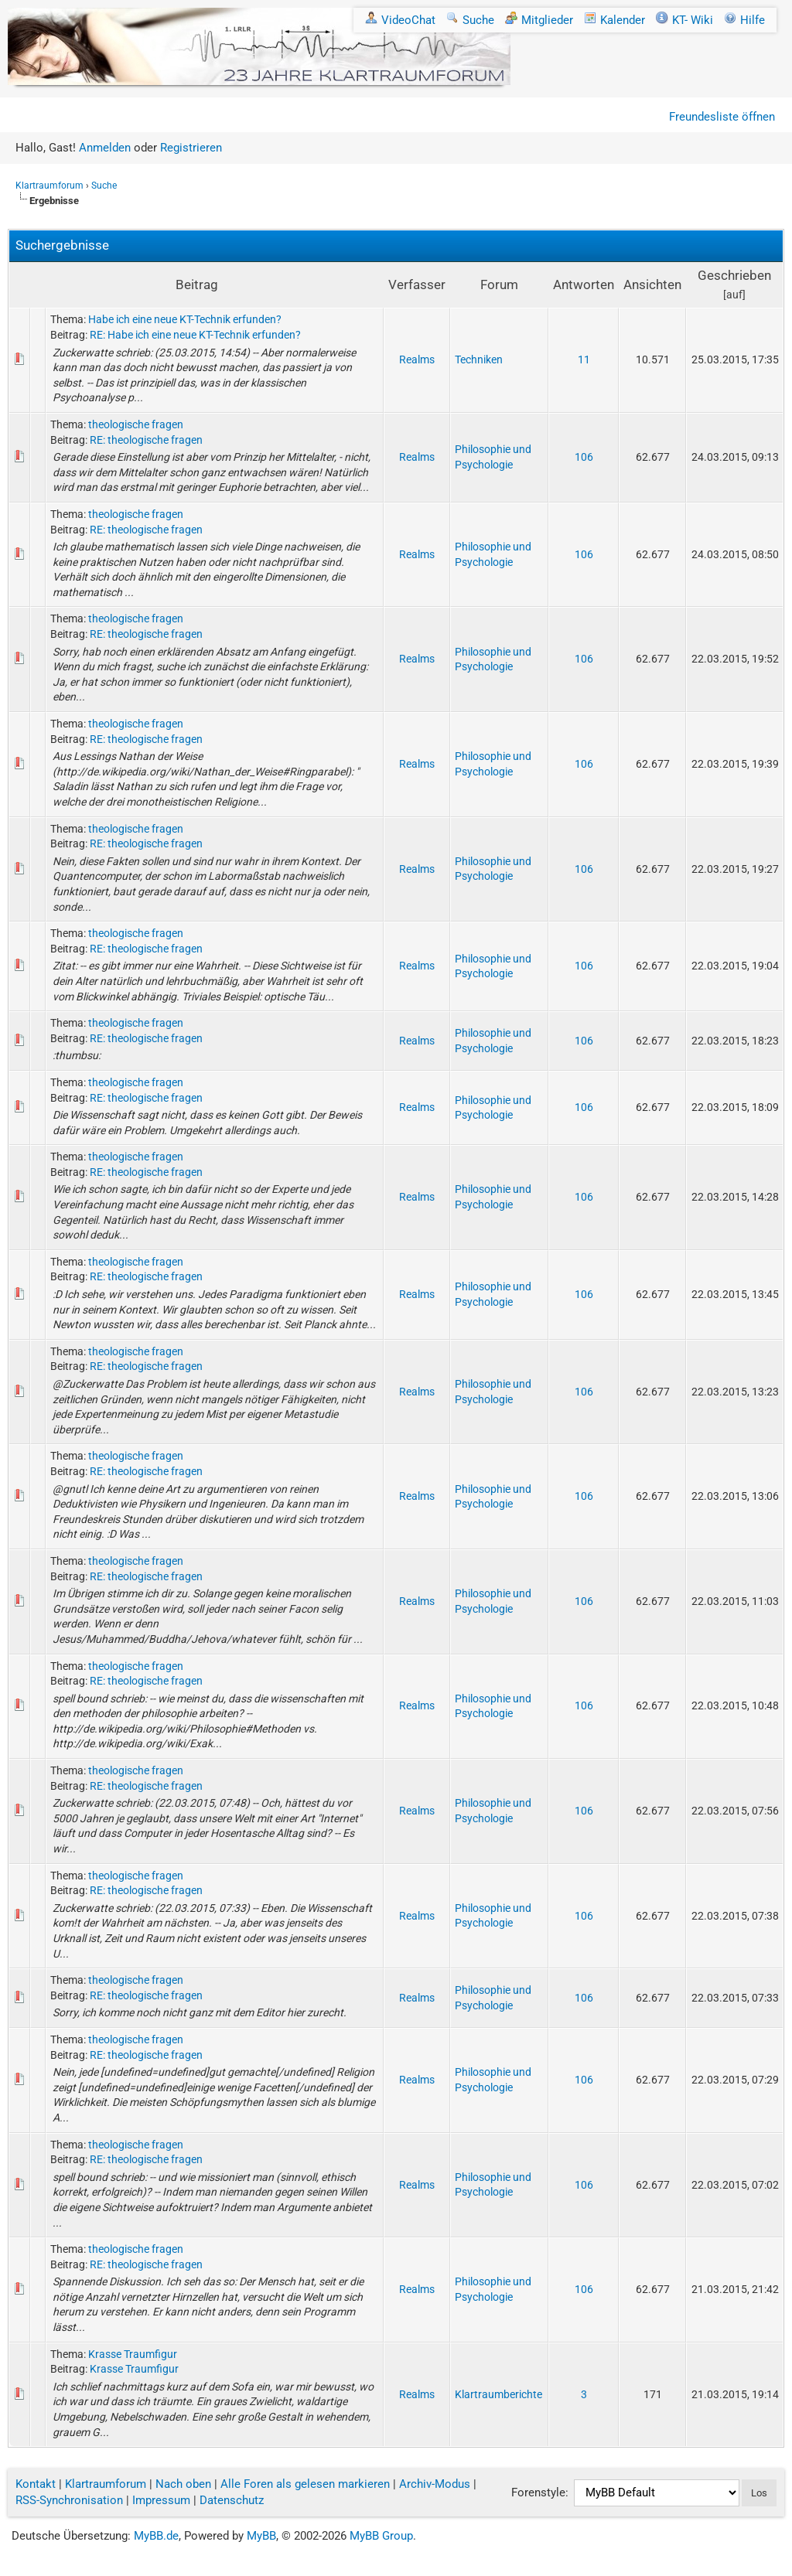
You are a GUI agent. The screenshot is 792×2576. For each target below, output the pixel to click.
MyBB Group (381, 2536)
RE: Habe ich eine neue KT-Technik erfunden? (195, 335)
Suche (470, 20)
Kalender (614, 20)
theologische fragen (135, 424)
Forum (499, 284)
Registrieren (191, 148)
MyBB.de (156, 2536)
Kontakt (35, 2484)
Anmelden (105, 148)
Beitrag (197, 284)
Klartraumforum (49, 185)
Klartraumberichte (498, 2394)
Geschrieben (734, 275)
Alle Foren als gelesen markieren (305, 2484)
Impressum (161, 2500)
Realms (417, 359)
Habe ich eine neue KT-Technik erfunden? (185, 319)
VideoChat (400, 20)
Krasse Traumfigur (132, 2354)
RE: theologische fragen (146, 440)
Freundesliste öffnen (722, 117)
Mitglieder (539, 20)
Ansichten (652, 284)
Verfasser (417, 284)
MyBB (261, 2536)
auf (734, 294)
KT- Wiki (684, 20)
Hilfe (744, 20)
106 (584, 457)
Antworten (583, 284)
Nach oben (183, 2484)
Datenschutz (232, 2500)
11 (584, 359)
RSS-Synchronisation (69, 2500)
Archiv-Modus (434, 2484)
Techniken (479, 359)
